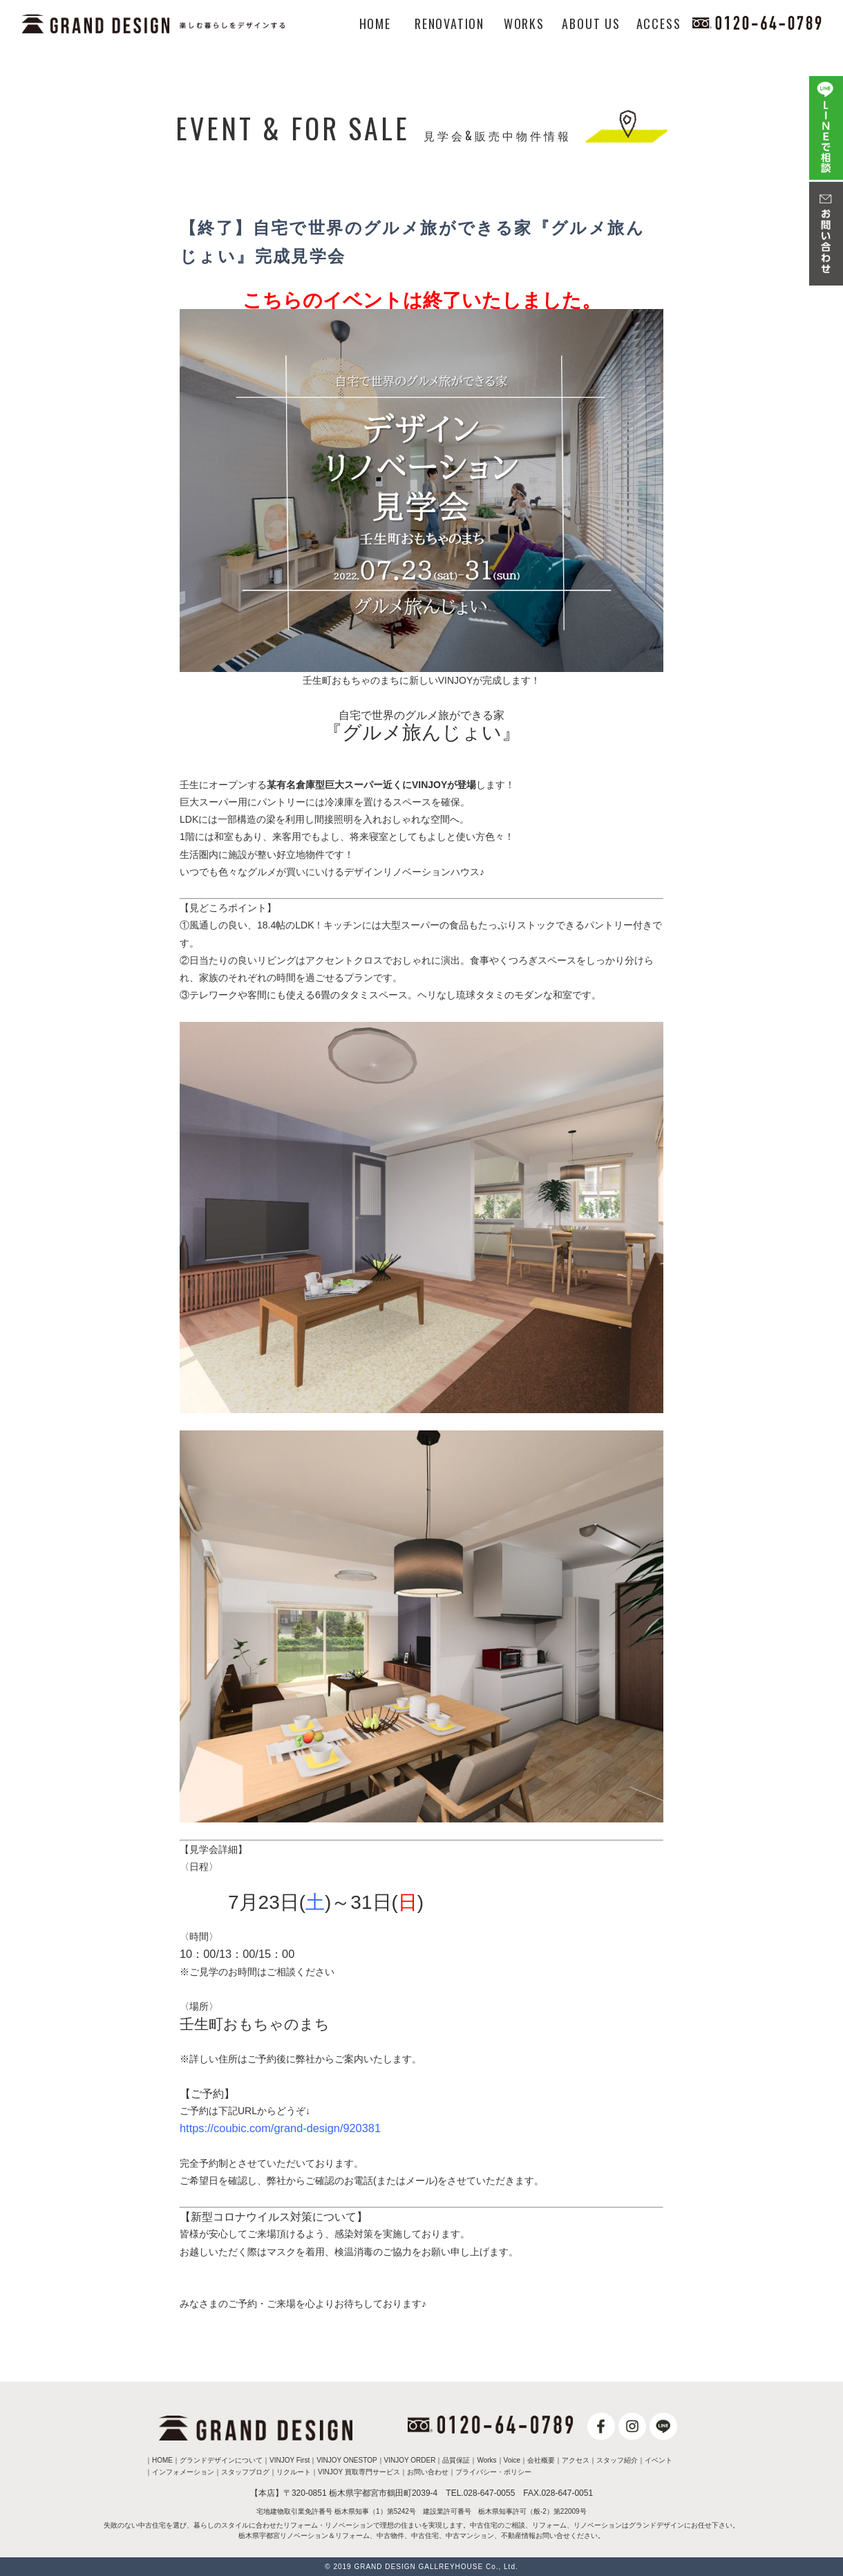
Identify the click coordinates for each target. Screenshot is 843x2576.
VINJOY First (289, 2460)
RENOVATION (449, 23)
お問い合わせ (427, 2472)
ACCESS (658, 23)
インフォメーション (183, 2472)
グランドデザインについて (221, 2460)
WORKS (524, 23)
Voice (512, 2460)
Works (486, 2460)
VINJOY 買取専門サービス (359, 2472)
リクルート (293, 2472)
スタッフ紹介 (617, 2460)
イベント (658, 2460)
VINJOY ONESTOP (346, 2460)
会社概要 (541, 2460)
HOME (375, 23)
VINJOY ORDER (410, 2460)
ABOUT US (591, 23)
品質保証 (456, 2460)
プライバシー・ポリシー (493, 2472)
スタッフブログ (245, 2472)
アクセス (575, 2460)
